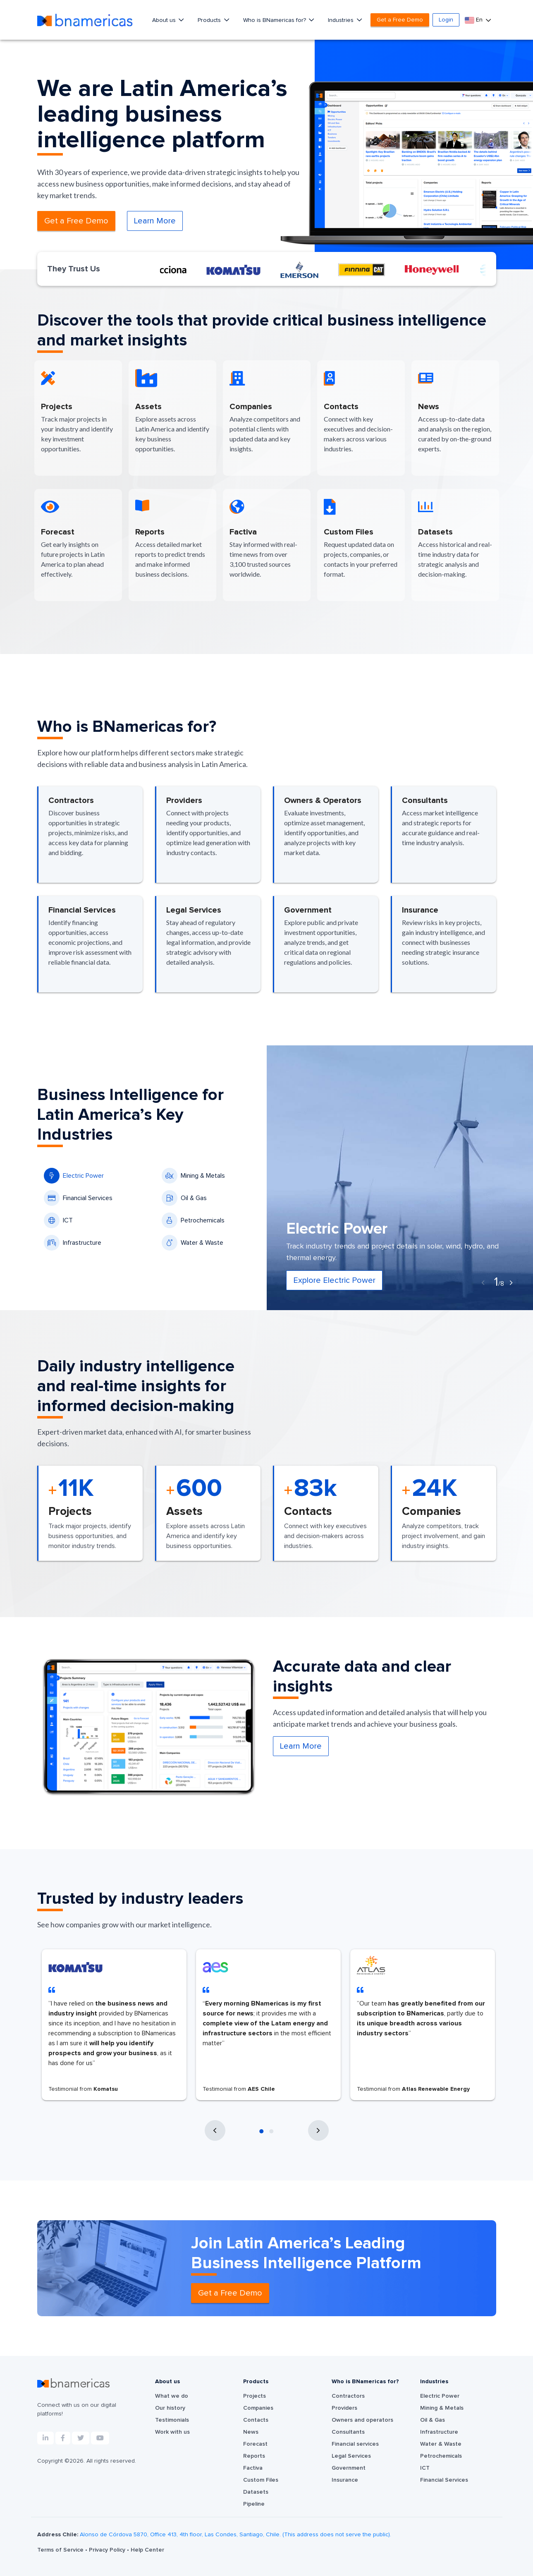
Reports (254, 2456)
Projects (254, 2396)
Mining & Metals (193, 1176)
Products (210, 20)
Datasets (255, 2492)
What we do (171, 2396)
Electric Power (74, 1176)
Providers (344, 2408)
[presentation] (483, 1283)
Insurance (345, 2480)
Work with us (172, 2432)
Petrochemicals (193, 1220)
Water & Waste (192, 1243)
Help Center (147, 2550)
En (474, 20)
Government (349, 2468)
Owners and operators (362, 2420)
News (250, 2432)
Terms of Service (61, 2550)
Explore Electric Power (334, 1280)
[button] (262, 2131)
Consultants (348, 2432)
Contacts (255, 2420)
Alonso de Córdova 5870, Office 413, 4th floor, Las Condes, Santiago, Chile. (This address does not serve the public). (235, 2535)
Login (446, 20)
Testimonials (172, 2420)
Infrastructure (72, 1243)
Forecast (255, 2444)
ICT (58, 1220)
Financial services (355, 2444)
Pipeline (254, 2504)
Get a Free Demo (400, 20)
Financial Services (78, 1198)
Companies (258, 2408)
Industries (341, 20)
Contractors (348, 2396)
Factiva (253, 2468)
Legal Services (351, 2456)
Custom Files (260, 2480)
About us (164, 20)
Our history (170, 2408)
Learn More (155, 221)
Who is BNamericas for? (275, 20)
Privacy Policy (108, 2550)
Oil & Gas (184, 1198)
